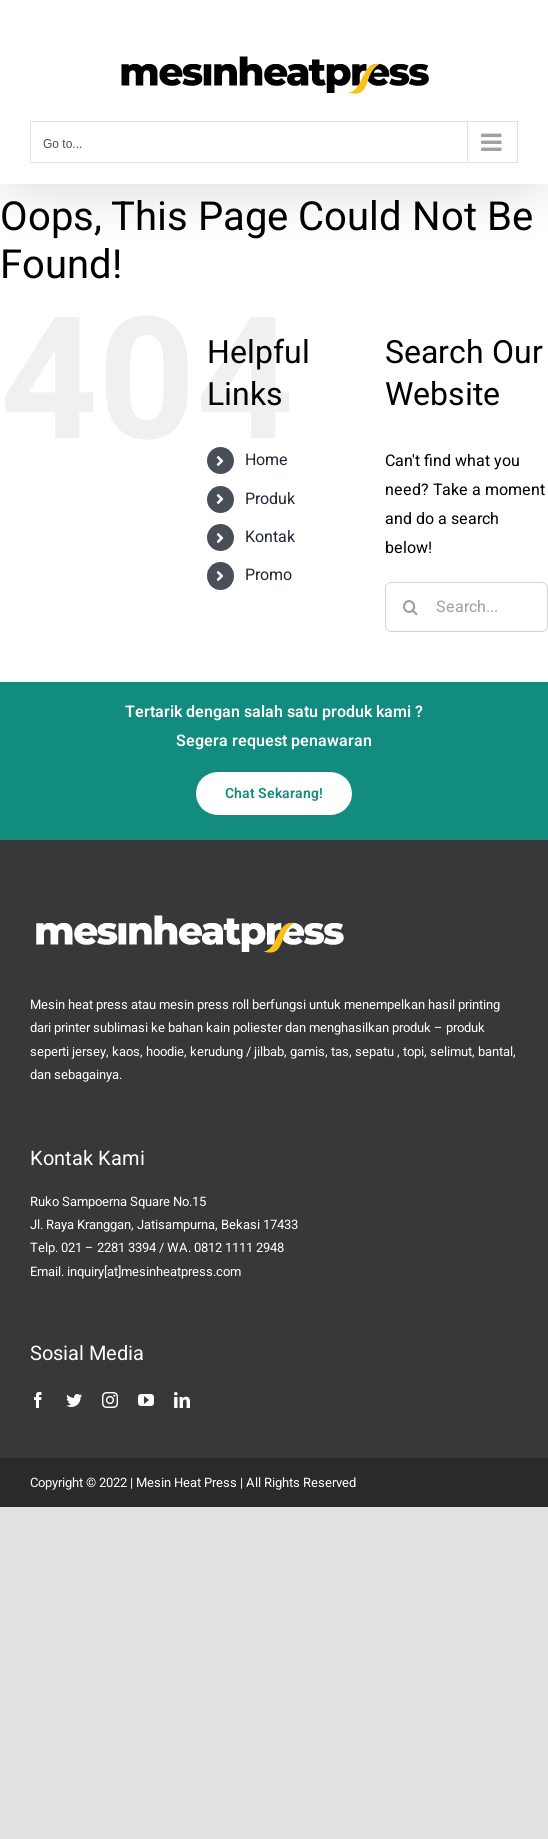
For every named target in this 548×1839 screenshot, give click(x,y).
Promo (268, 575)
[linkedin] (182, 1400)
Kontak (270, 537)
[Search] (410, 607)
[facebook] (38, 1400)
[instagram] (110, 1400)
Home (266, 460)
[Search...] (466, 607)
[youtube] (146, 1400)
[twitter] (74, 1400)
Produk (270, 499)
